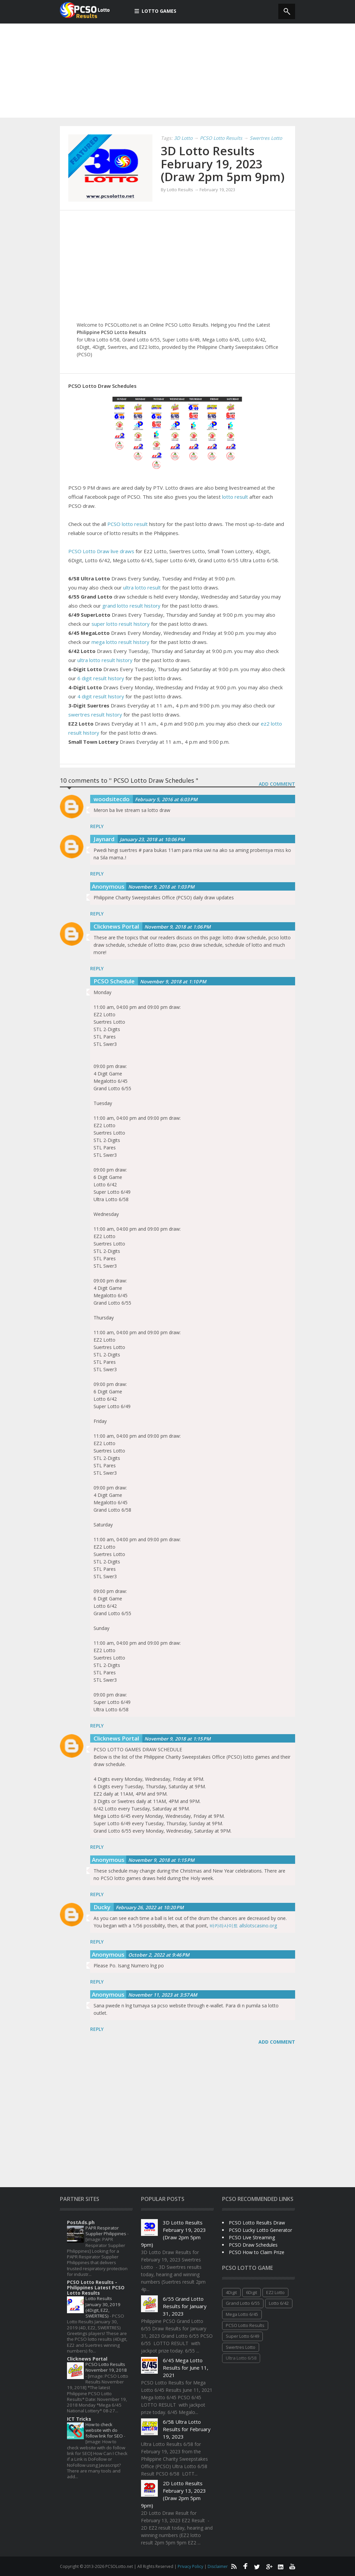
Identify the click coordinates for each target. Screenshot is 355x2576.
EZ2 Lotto (275, 2292)
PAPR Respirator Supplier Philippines (106, 2231)
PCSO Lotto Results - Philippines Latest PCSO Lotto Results (96, 2287)
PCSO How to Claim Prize (256, 2252)
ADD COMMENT (277, 784)
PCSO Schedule (114, 981)
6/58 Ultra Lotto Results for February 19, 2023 (187, 2429)
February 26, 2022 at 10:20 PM (150, 1907)
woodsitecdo (112, 799)
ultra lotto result (142, 587)
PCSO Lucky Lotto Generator (260, 2230)
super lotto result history (121, 623)
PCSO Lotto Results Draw (257, 2222)
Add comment (276, 2042)
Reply (97, 826)
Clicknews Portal (116, 926)
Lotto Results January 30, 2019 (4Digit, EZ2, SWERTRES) (102, 2307)
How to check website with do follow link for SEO (104, 2430)
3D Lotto (183, 138)
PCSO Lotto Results (221, 138)
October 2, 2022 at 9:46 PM (158, 1955)
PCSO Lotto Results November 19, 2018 (106, 2367)
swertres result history (95, 714)
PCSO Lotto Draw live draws (101, 551)
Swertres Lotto (266, 138)
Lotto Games (155, 11)
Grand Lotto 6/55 (243, 2303)
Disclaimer (218, 2566)
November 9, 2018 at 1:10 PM (173, 981)
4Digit (231, 2292)
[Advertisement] (177, 71)
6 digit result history (100, 678)
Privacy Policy (191, 2566)
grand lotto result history (131, 605)
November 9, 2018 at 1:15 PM (177, 1738)
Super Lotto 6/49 (242, 2336)
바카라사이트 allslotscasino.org (243, 1925)
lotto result (235, 496)
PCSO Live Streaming (252, 2237)
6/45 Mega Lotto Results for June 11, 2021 (185, 2367)
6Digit (251, 2292)
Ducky (102, 1907)
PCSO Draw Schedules (253, 2245)
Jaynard (104, 839)
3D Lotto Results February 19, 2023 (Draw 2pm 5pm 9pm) (223, 164)
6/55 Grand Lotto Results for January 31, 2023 (185, 2306)
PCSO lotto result (127, 524)
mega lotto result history (120, 642)
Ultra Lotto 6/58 (241, 2358)
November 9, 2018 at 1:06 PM (177, 927)
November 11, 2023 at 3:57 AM (162, 1995)
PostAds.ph (81, 2222)
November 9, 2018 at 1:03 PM (161, 887)
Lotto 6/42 (279, 2303)
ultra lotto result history (105, 660)
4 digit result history (100, 696)
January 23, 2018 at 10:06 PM (152, 839)
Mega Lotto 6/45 (242, 2314)
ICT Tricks (79, 2419)
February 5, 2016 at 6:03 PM (166, 799)
